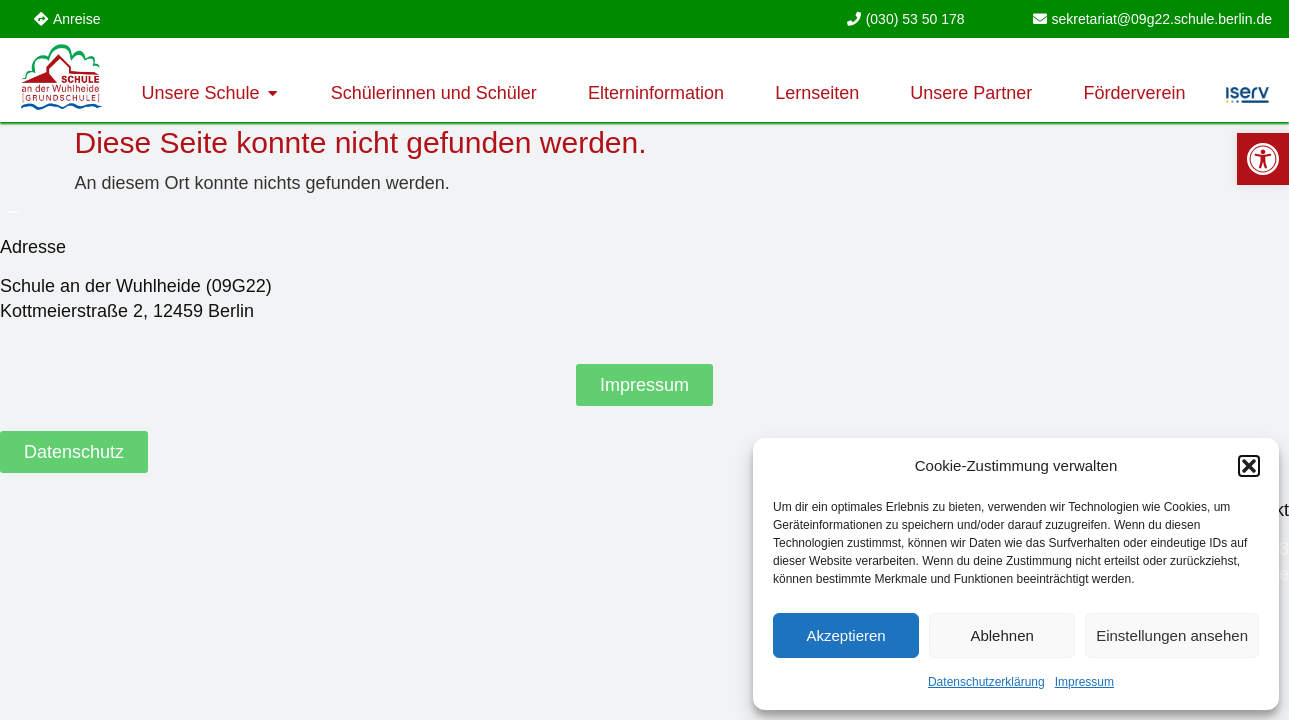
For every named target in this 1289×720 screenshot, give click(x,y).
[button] (1249, 466)
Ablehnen (1001, 635)
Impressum (1084, 682)
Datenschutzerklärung (986, 682)
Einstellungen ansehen (1172, 635)
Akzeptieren (845, 635)
